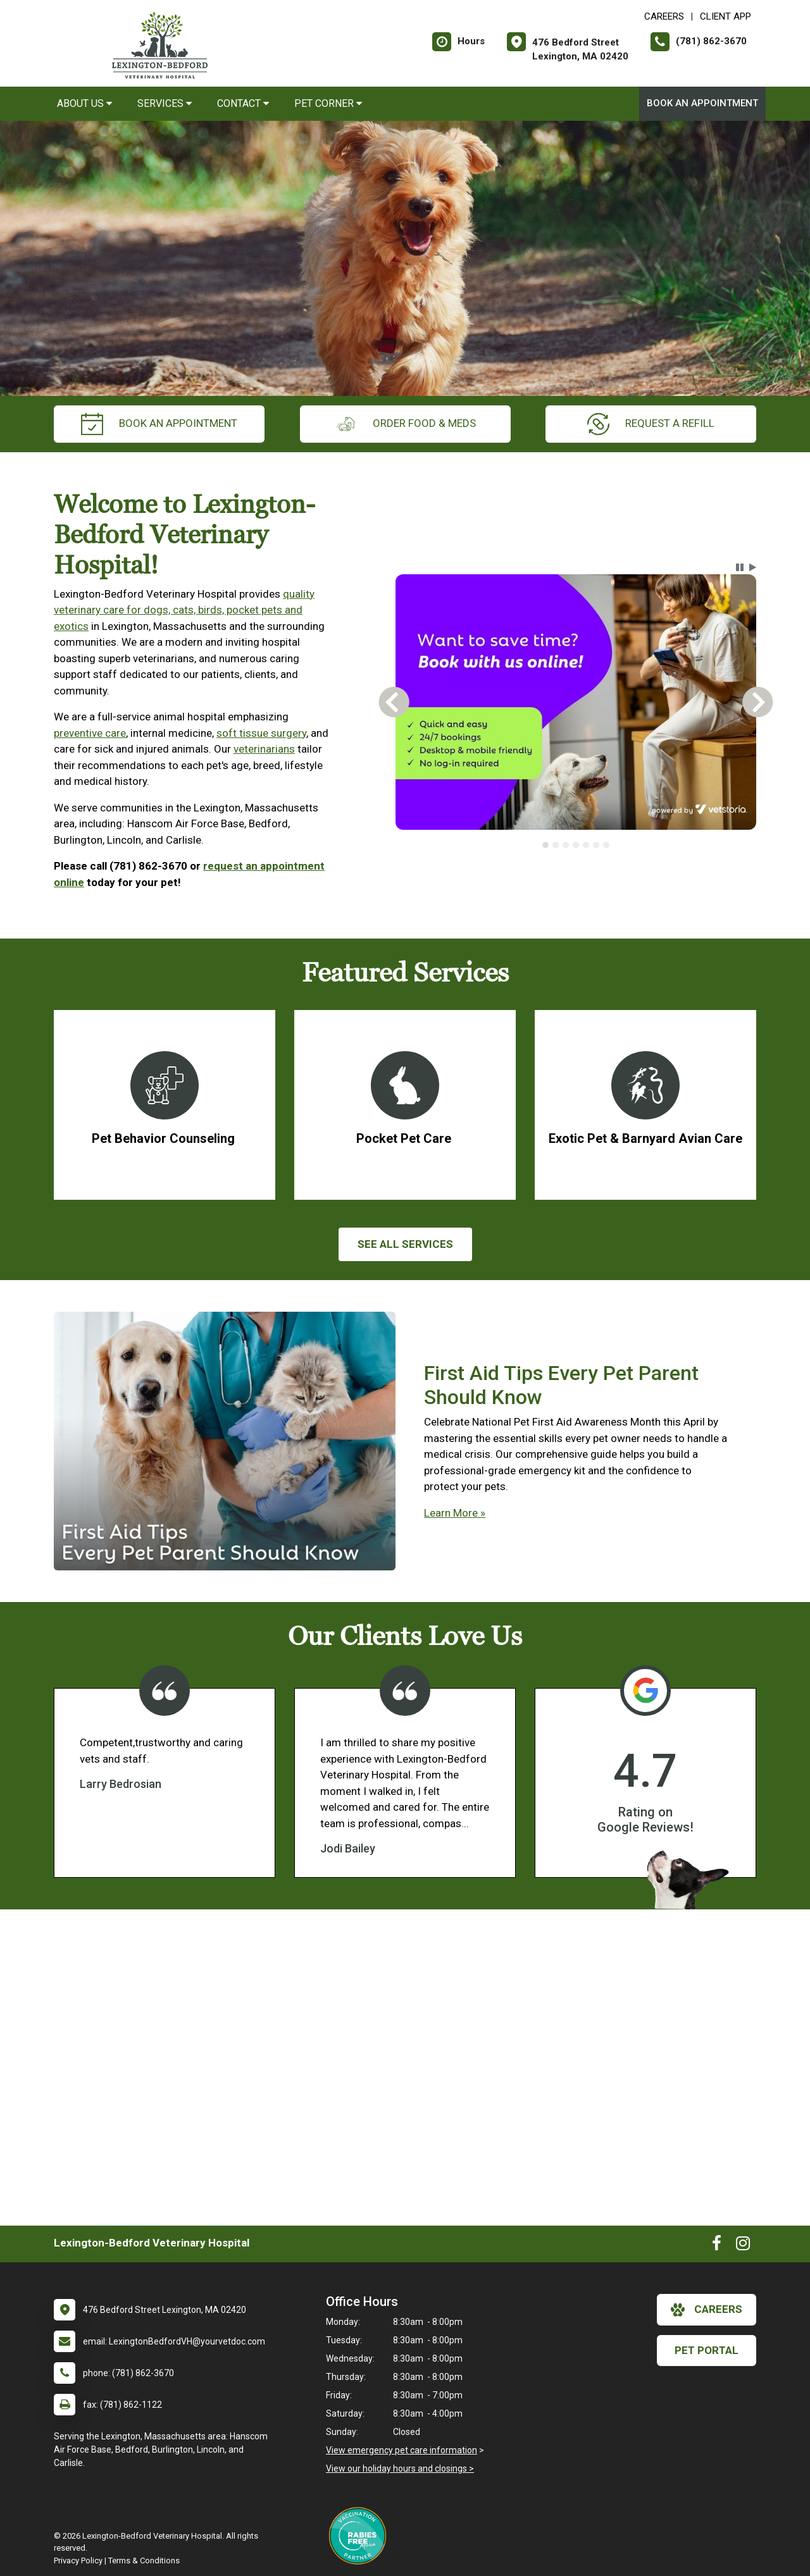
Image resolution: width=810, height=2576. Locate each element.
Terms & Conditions (144, 2560)
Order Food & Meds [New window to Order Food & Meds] (405, 424)
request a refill (650, 424)
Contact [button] (243, 103)
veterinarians (264, 749)
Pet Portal (706, 2350)
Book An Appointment (702, 103)
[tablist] (576, 844)
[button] (740, 567)
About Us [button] (84, 103)
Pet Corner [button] (328, 103)
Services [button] (164, 103)
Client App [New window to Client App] (725, 16)
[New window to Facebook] (717, 2246)
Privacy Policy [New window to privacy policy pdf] (78, 2560)
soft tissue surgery (261, 733)
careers (706, 2310)
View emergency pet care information (401, 2450)
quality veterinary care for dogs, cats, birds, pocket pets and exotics (184, 610)
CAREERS (664, 16)
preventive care (90, 733)
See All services (405, 1244)
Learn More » (454, 1513)
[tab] (545, 844)
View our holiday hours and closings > (400, 2468)
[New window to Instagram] (743, 2246)
